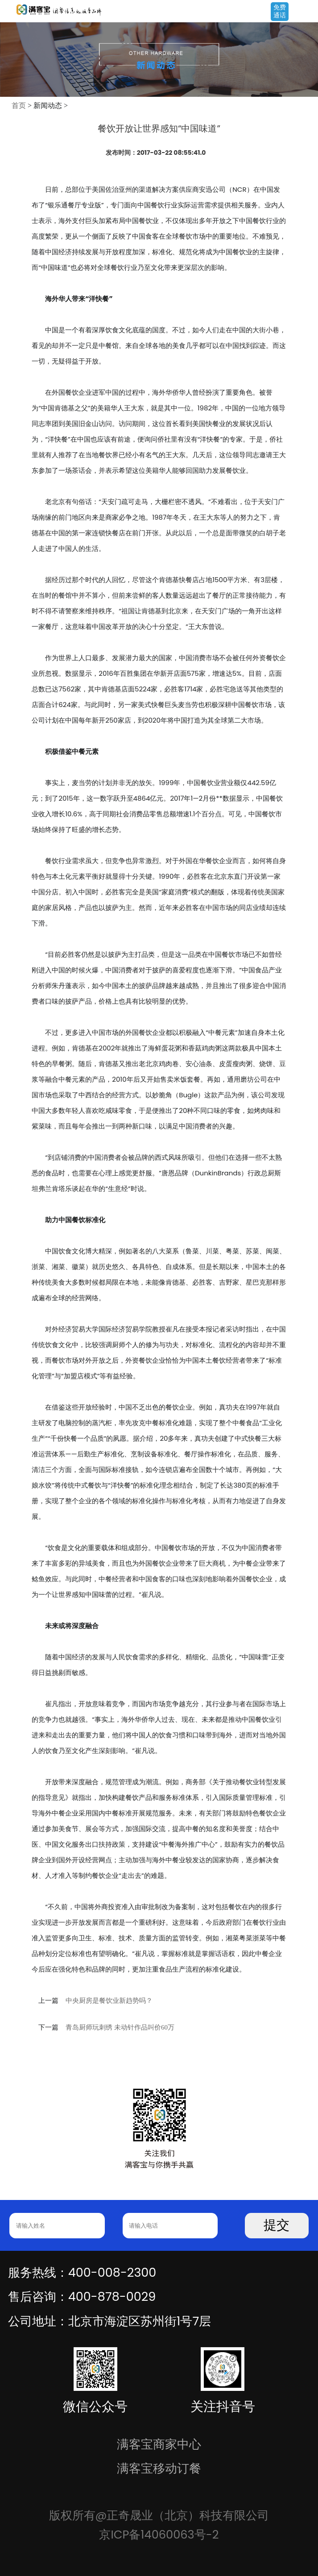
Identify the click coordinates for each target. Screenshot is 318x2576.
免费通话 (279, 11)
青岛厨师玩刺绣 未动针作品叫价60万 (120, 2027)
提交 (276, 2225)
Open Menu (307, 12)
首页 (19, 105)
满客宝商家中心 (159, 2444)
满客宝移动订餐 (159, 2468)
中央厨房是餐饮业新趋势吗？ (109, 2000)
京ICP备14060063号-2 (159, 2534)
